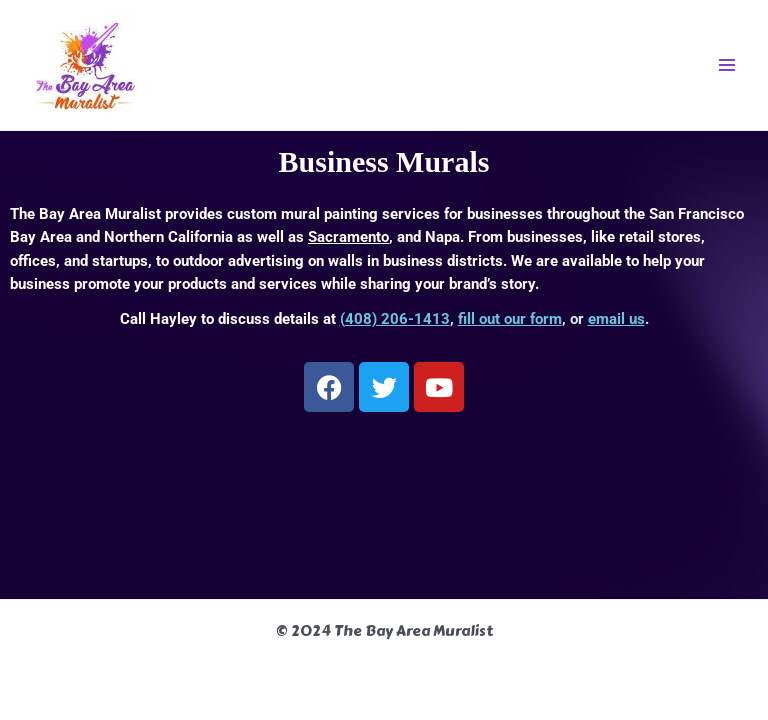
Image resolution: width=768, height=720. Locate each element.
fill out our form (510, 319)
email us (616, 319)
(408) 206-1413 (395, 319)
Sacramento (348, 237)
